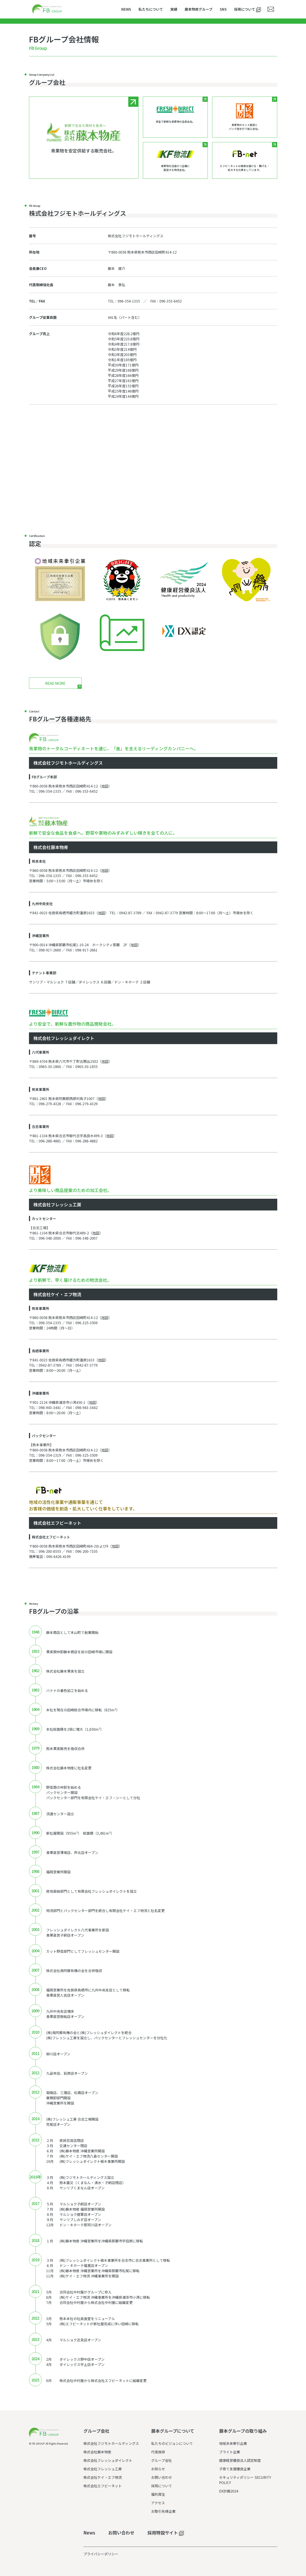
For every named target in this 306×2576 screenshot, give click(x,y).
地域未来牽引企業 (233, 2443)
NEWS (126, 9)
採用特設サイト (165, 2533)
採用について (247, 9)
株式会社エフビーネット (102, 2485)
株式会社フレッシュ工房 (102, 2468)
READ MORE (55, 683)
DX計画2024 (228, 2491)
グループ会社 (161, 2460)
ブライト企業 (229, 2451)
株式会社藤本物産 (97, 2451)
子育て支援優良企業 (234, 2468)
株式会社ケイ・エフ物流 (102, 2477)
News (89, 2532)
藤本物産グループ (198, 9)
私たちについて (151, 9)
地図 (104, 786)
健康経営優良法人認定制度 (240, 2460)
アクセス (158, 2502)
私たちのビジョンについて (172, 2443)
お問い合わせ (161, 2477)
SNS (223, 9)
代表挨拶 (158, 2451)
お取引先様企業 (163, 2511)
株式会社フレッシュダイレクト (107, 2460)
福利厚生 (158, 2494)
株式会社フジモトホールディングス (111, 2443)
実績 (173, 9)
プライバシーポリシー (100, 2553)
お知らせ (158, 2468)
